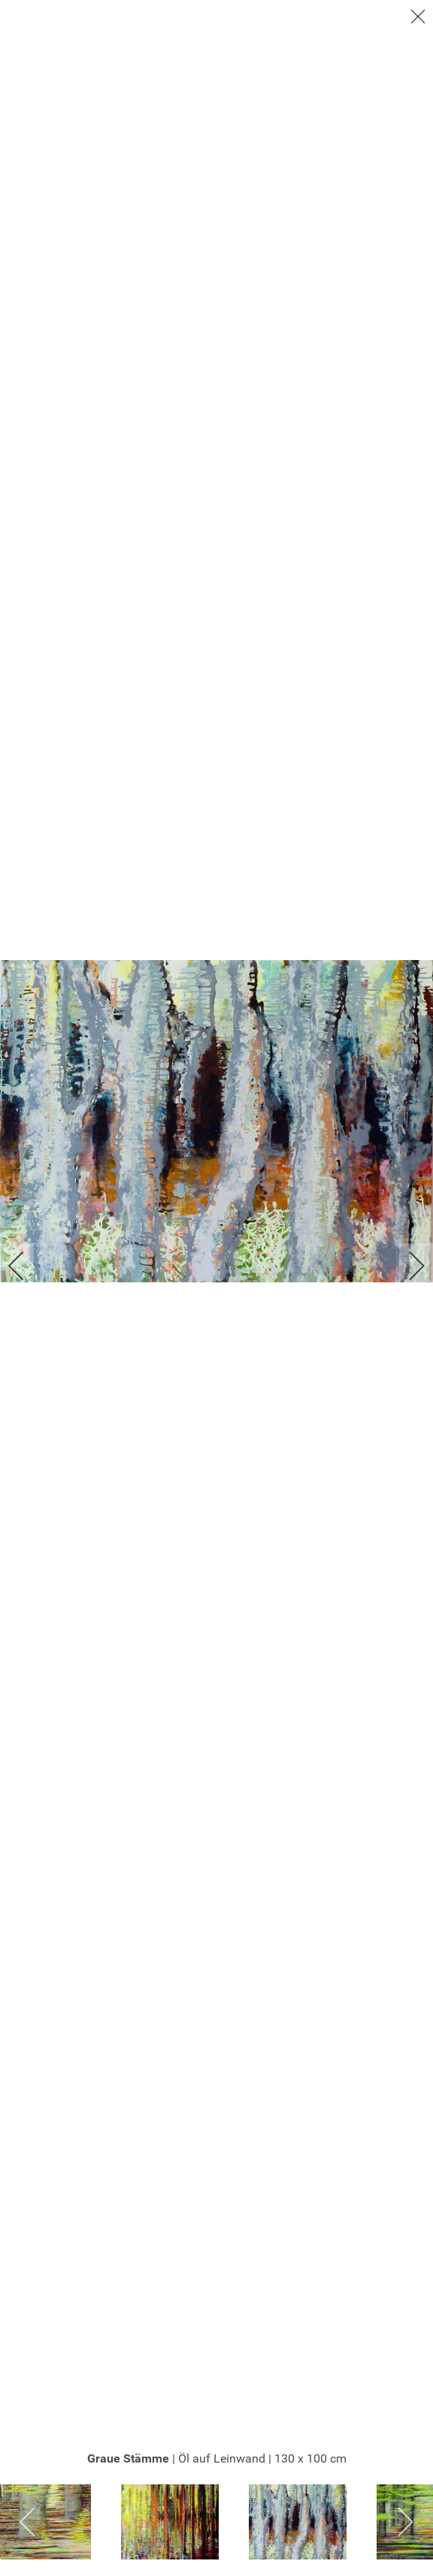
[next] (406, 1266)
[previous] (26, 1266)
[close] (419, 16)
